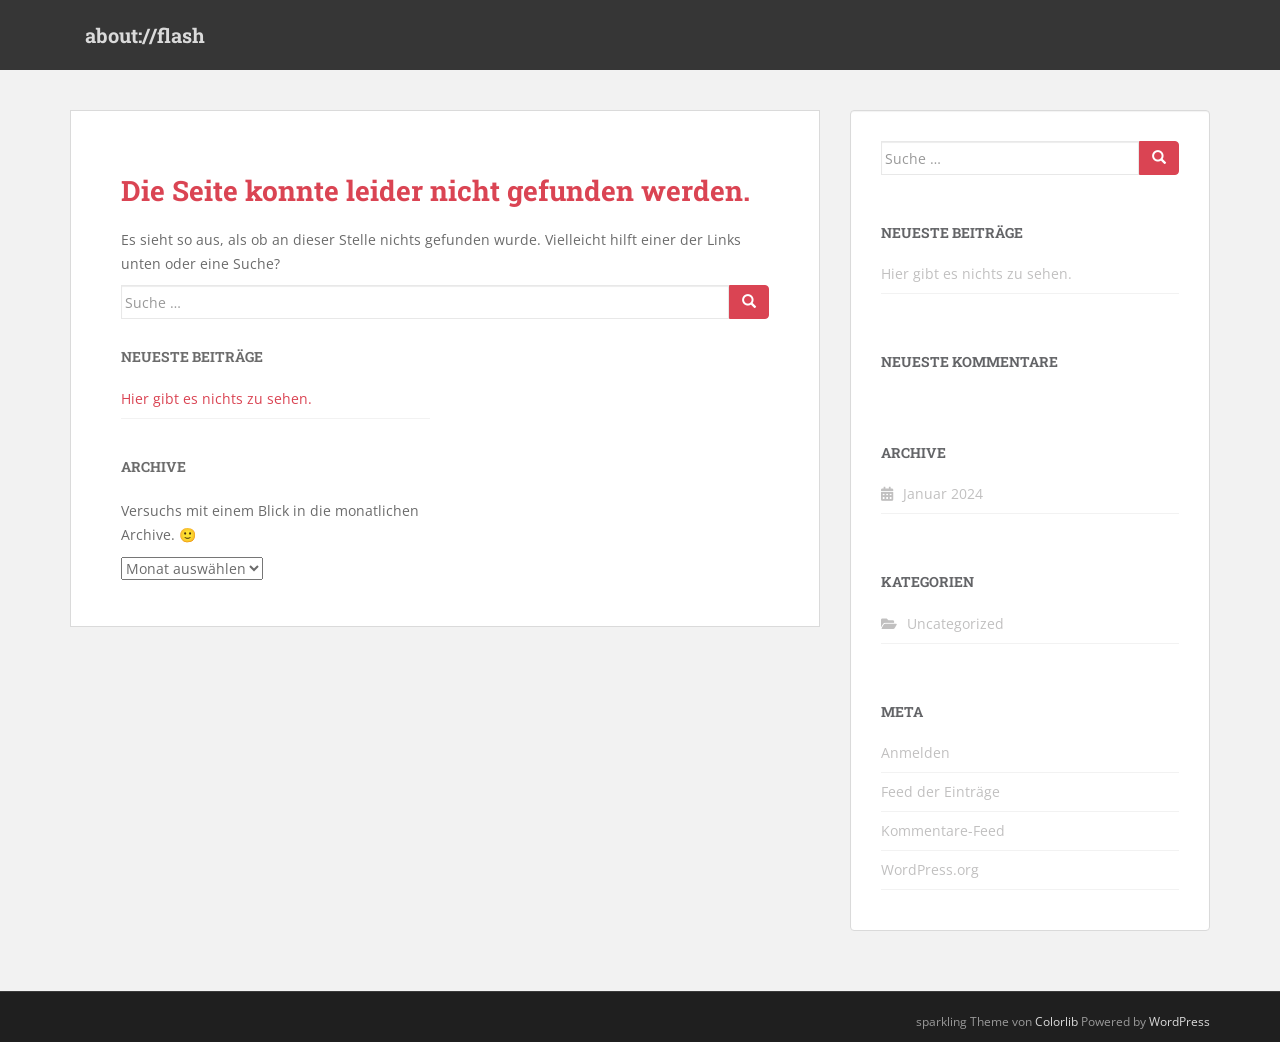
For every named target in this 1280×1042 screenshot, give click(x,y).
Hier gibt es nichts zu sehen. (216, 398)
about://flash (145, 35)
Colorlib (1056, 1021)
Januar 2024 (943, 493)
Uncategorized (955, 623)
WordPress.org (930, 869)
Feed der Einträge (940, 791)
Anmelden (915, 752)
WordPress (1179, 1021)
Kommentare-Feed (943, 830)
